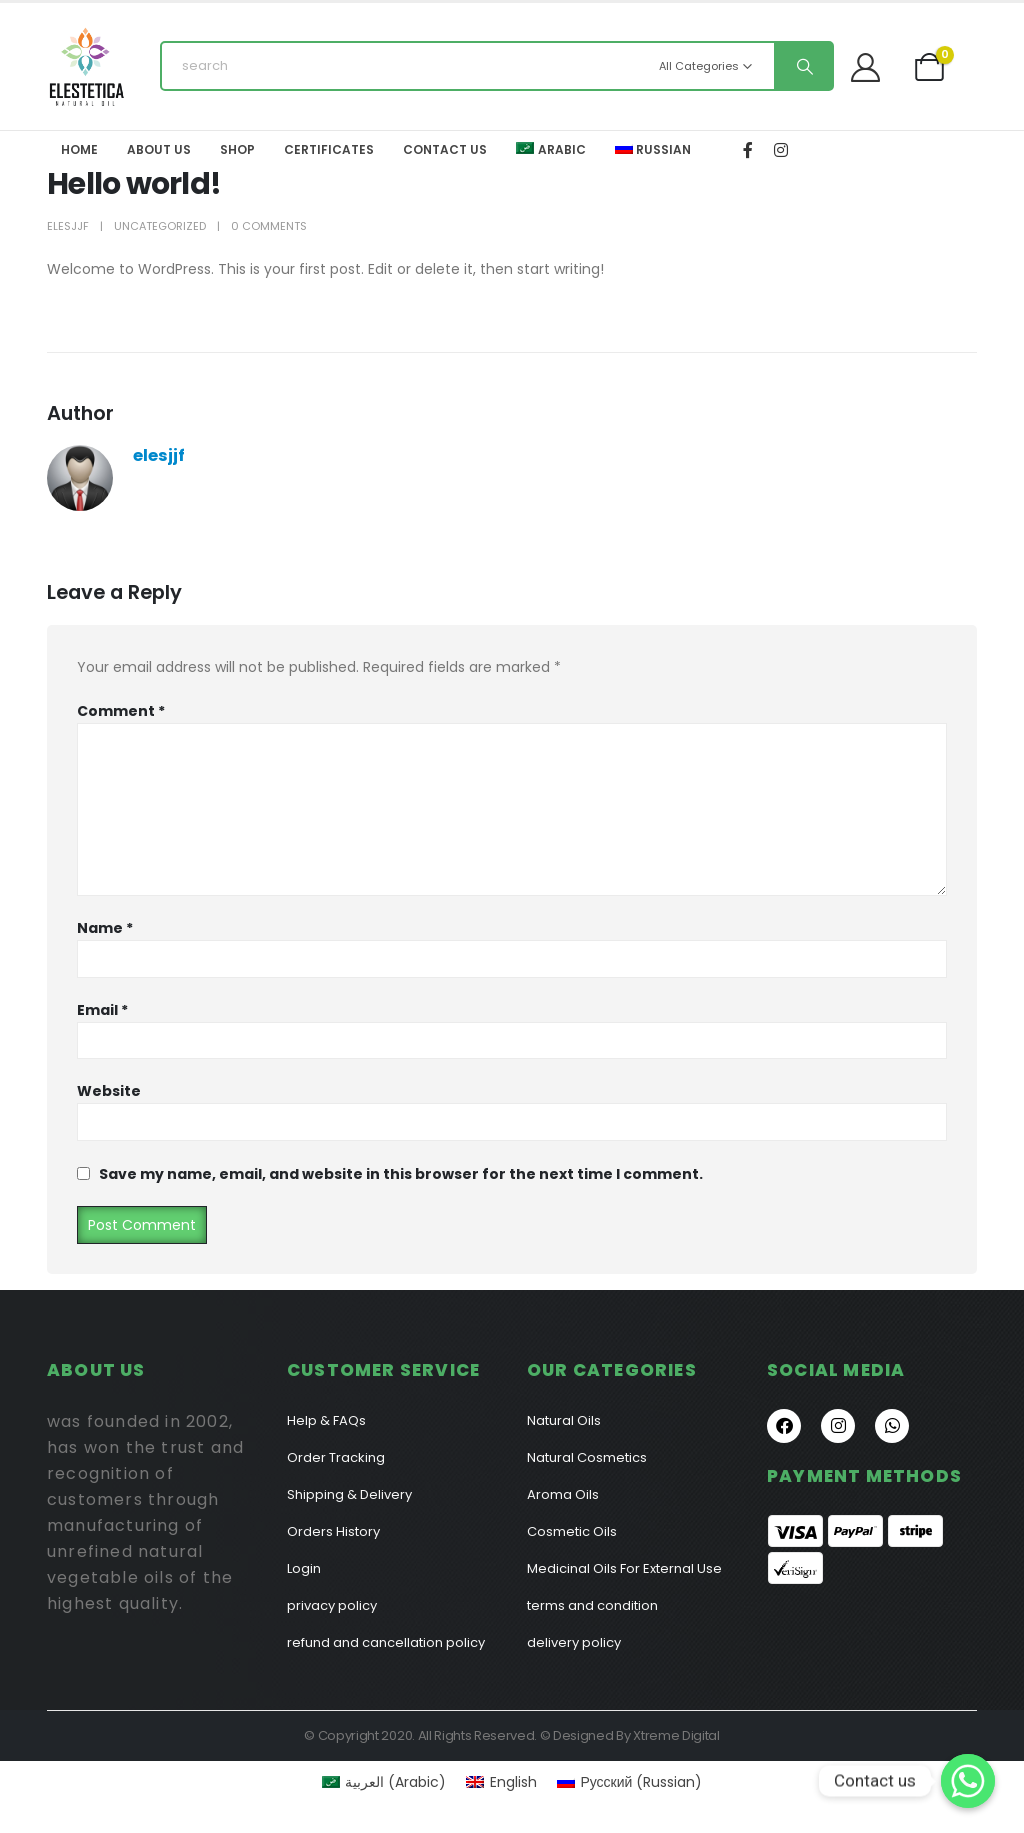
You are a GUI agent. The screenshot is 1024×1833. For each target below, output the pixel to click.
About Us (159, 149)
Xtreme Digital (676, 1735)
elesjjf (68, 226)
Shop (237, 149)
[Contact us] (968, 1781)
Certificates (329, 149)
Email (102, 1010)
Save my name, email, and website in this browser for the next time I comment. (401, 1174)
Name (105, 928)
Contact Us (445, 149)
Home (79, 149)
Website (109, 1091)
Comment (121, 711)
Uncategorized (160, 226)
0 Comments (269, 226)
